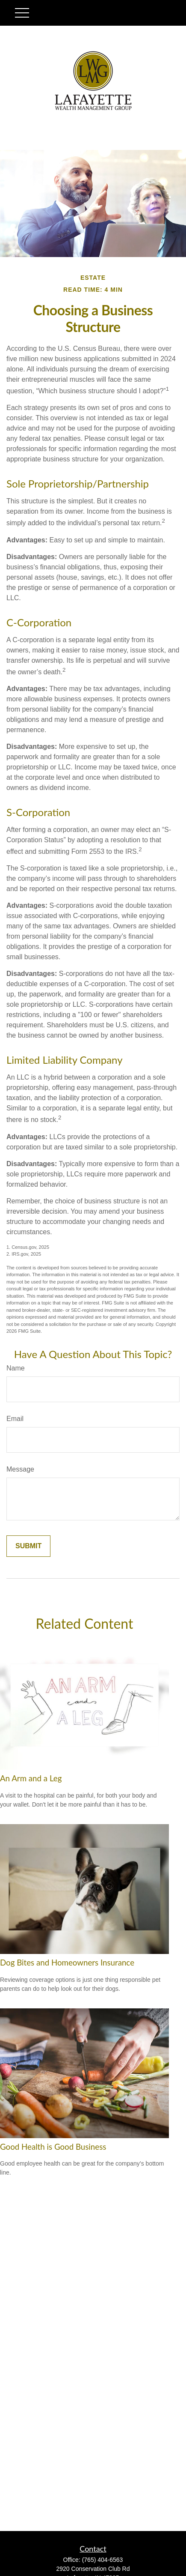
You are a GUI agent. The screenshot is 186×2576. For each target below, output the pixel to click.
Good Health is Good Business (53, 2146)
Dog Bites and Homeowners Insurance (67, 1962)
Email (15, 1418)
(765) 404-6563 (102, 2559)
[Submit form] (28, 1546)
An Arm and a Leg (31, 1778)
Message (20, 1469)
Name (15, 1368)
